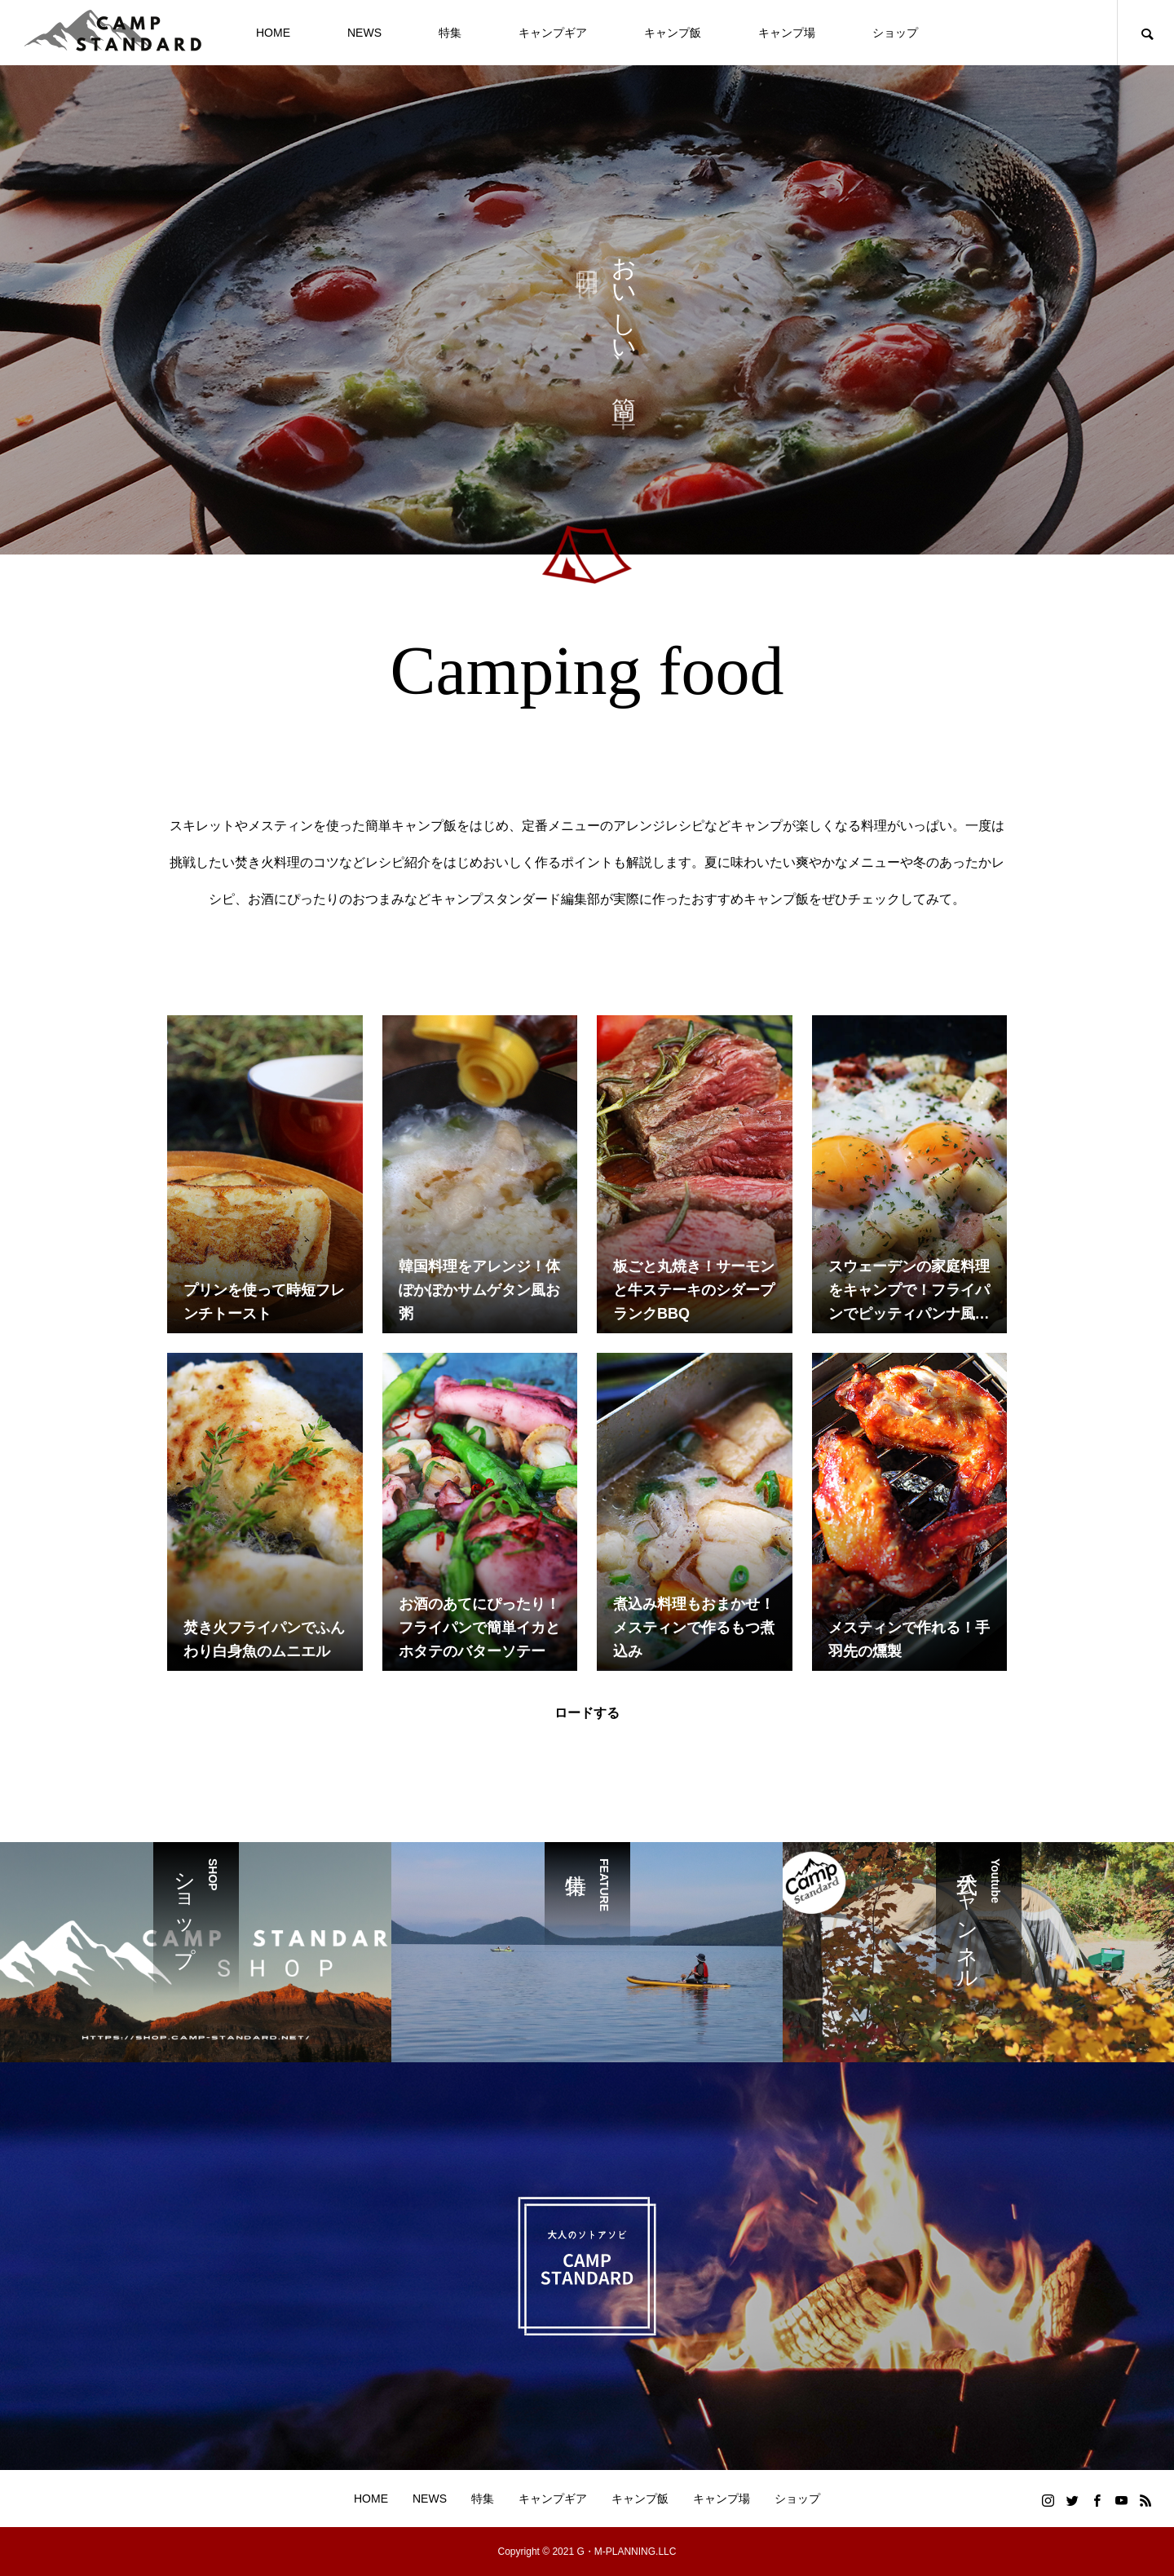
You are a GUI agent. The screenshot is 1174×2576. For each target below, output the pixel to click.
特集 (450, 32)
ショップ (895, 32)
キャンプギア (553, 32)
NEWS (364, 32)
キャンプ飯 (672, 32)
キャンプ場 (786, 32)
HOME (273, 32)
